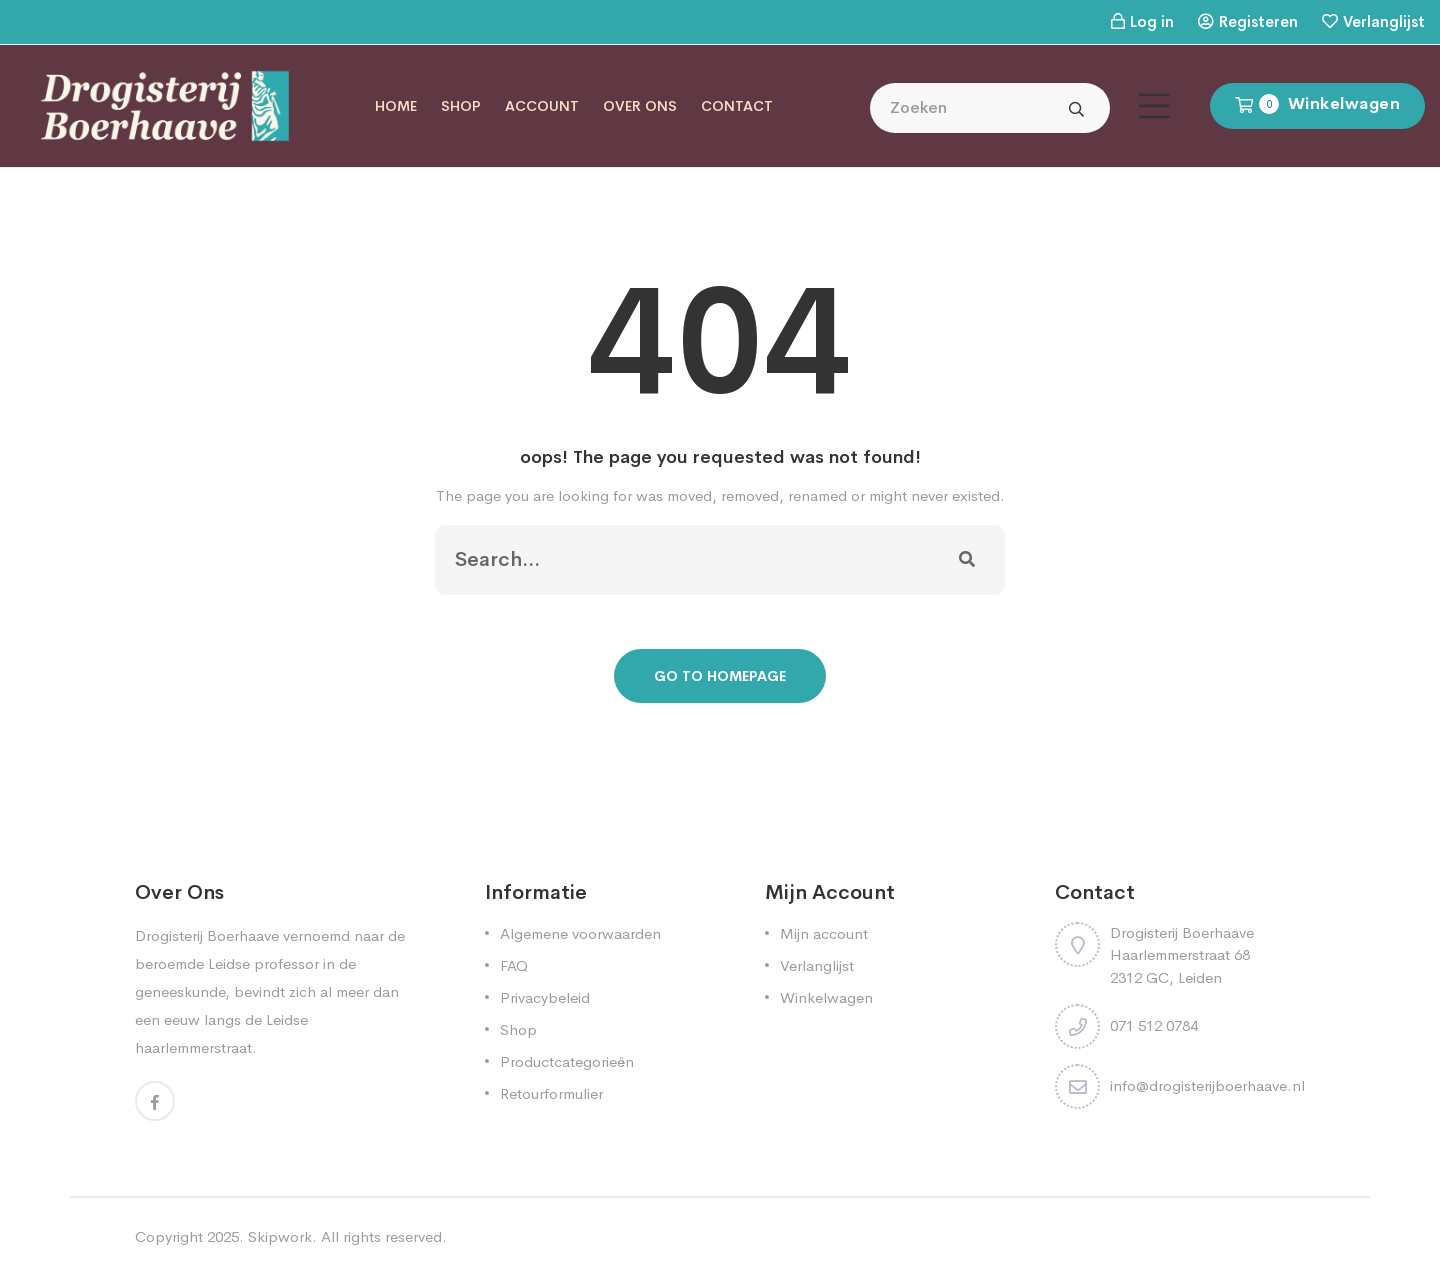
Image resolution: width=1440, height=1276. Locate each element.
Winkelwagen (826, 997)
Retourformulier (551, 1093)
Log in (1152, 21)
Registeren (1258, 21)
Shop (461, 106)
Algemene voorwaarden (580, 933)
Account (542, 106)
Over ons (640, 106)
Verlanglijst (1384, 21)
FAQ (514, 965)
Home (396, 106)
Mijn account (824, 933)
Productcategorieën (567, 1061)
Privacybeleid (545, 997)
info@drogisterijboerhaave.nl (1207, 1085)
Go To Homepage (720, 676)
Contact (737, 106)
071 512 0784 (1154, 1025)
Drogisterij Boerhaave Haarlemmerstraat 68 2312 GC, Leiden (1182, 955)
